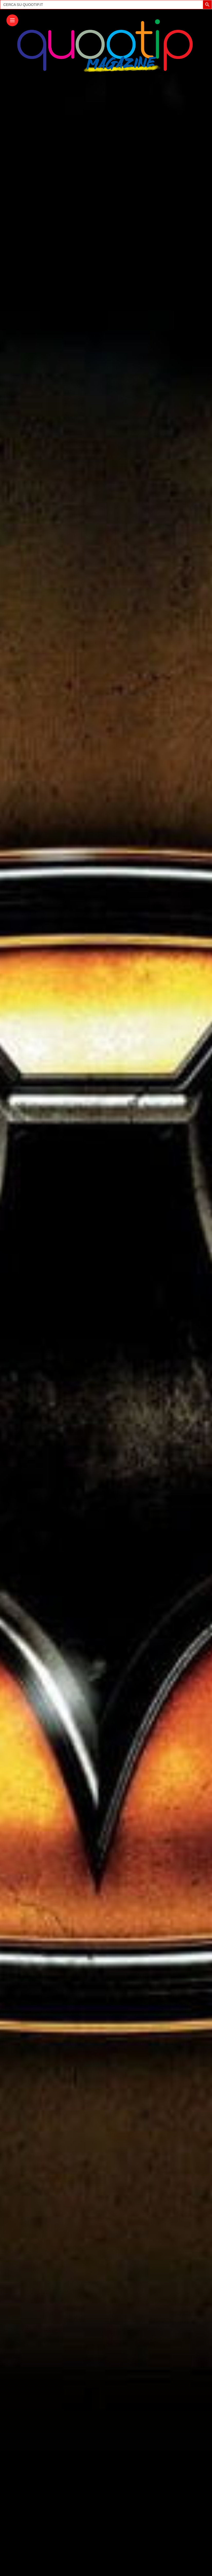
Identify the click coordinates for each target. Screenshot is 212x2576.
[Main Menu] (12, 20)
